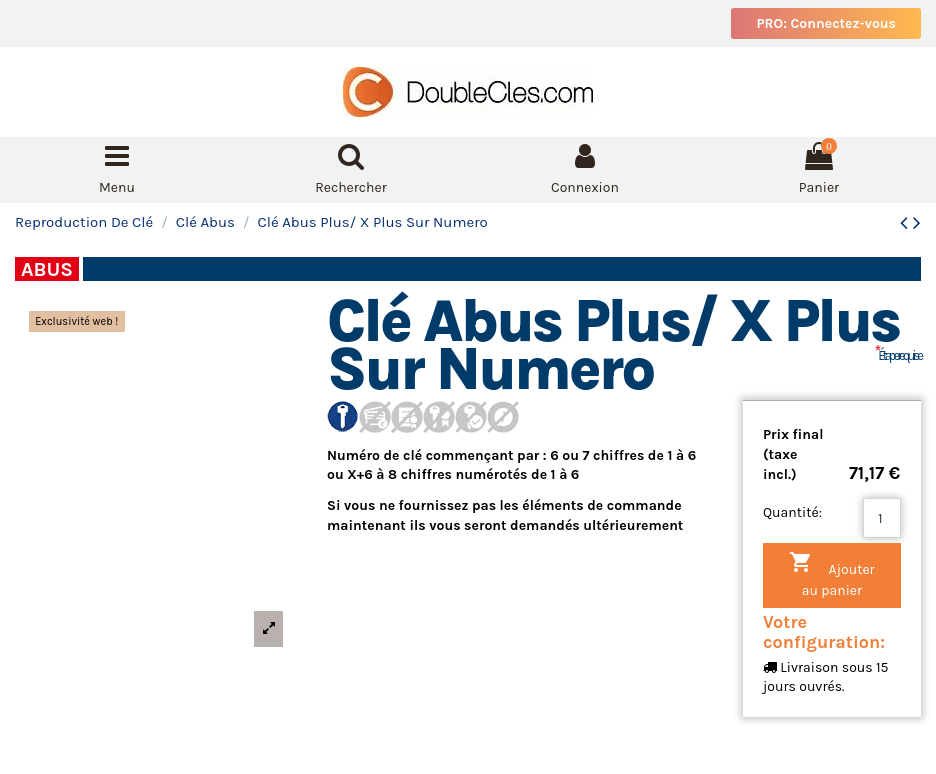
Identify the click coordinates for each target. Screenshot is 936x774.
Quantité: (792, 512)
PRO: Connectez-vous (826, 23)
